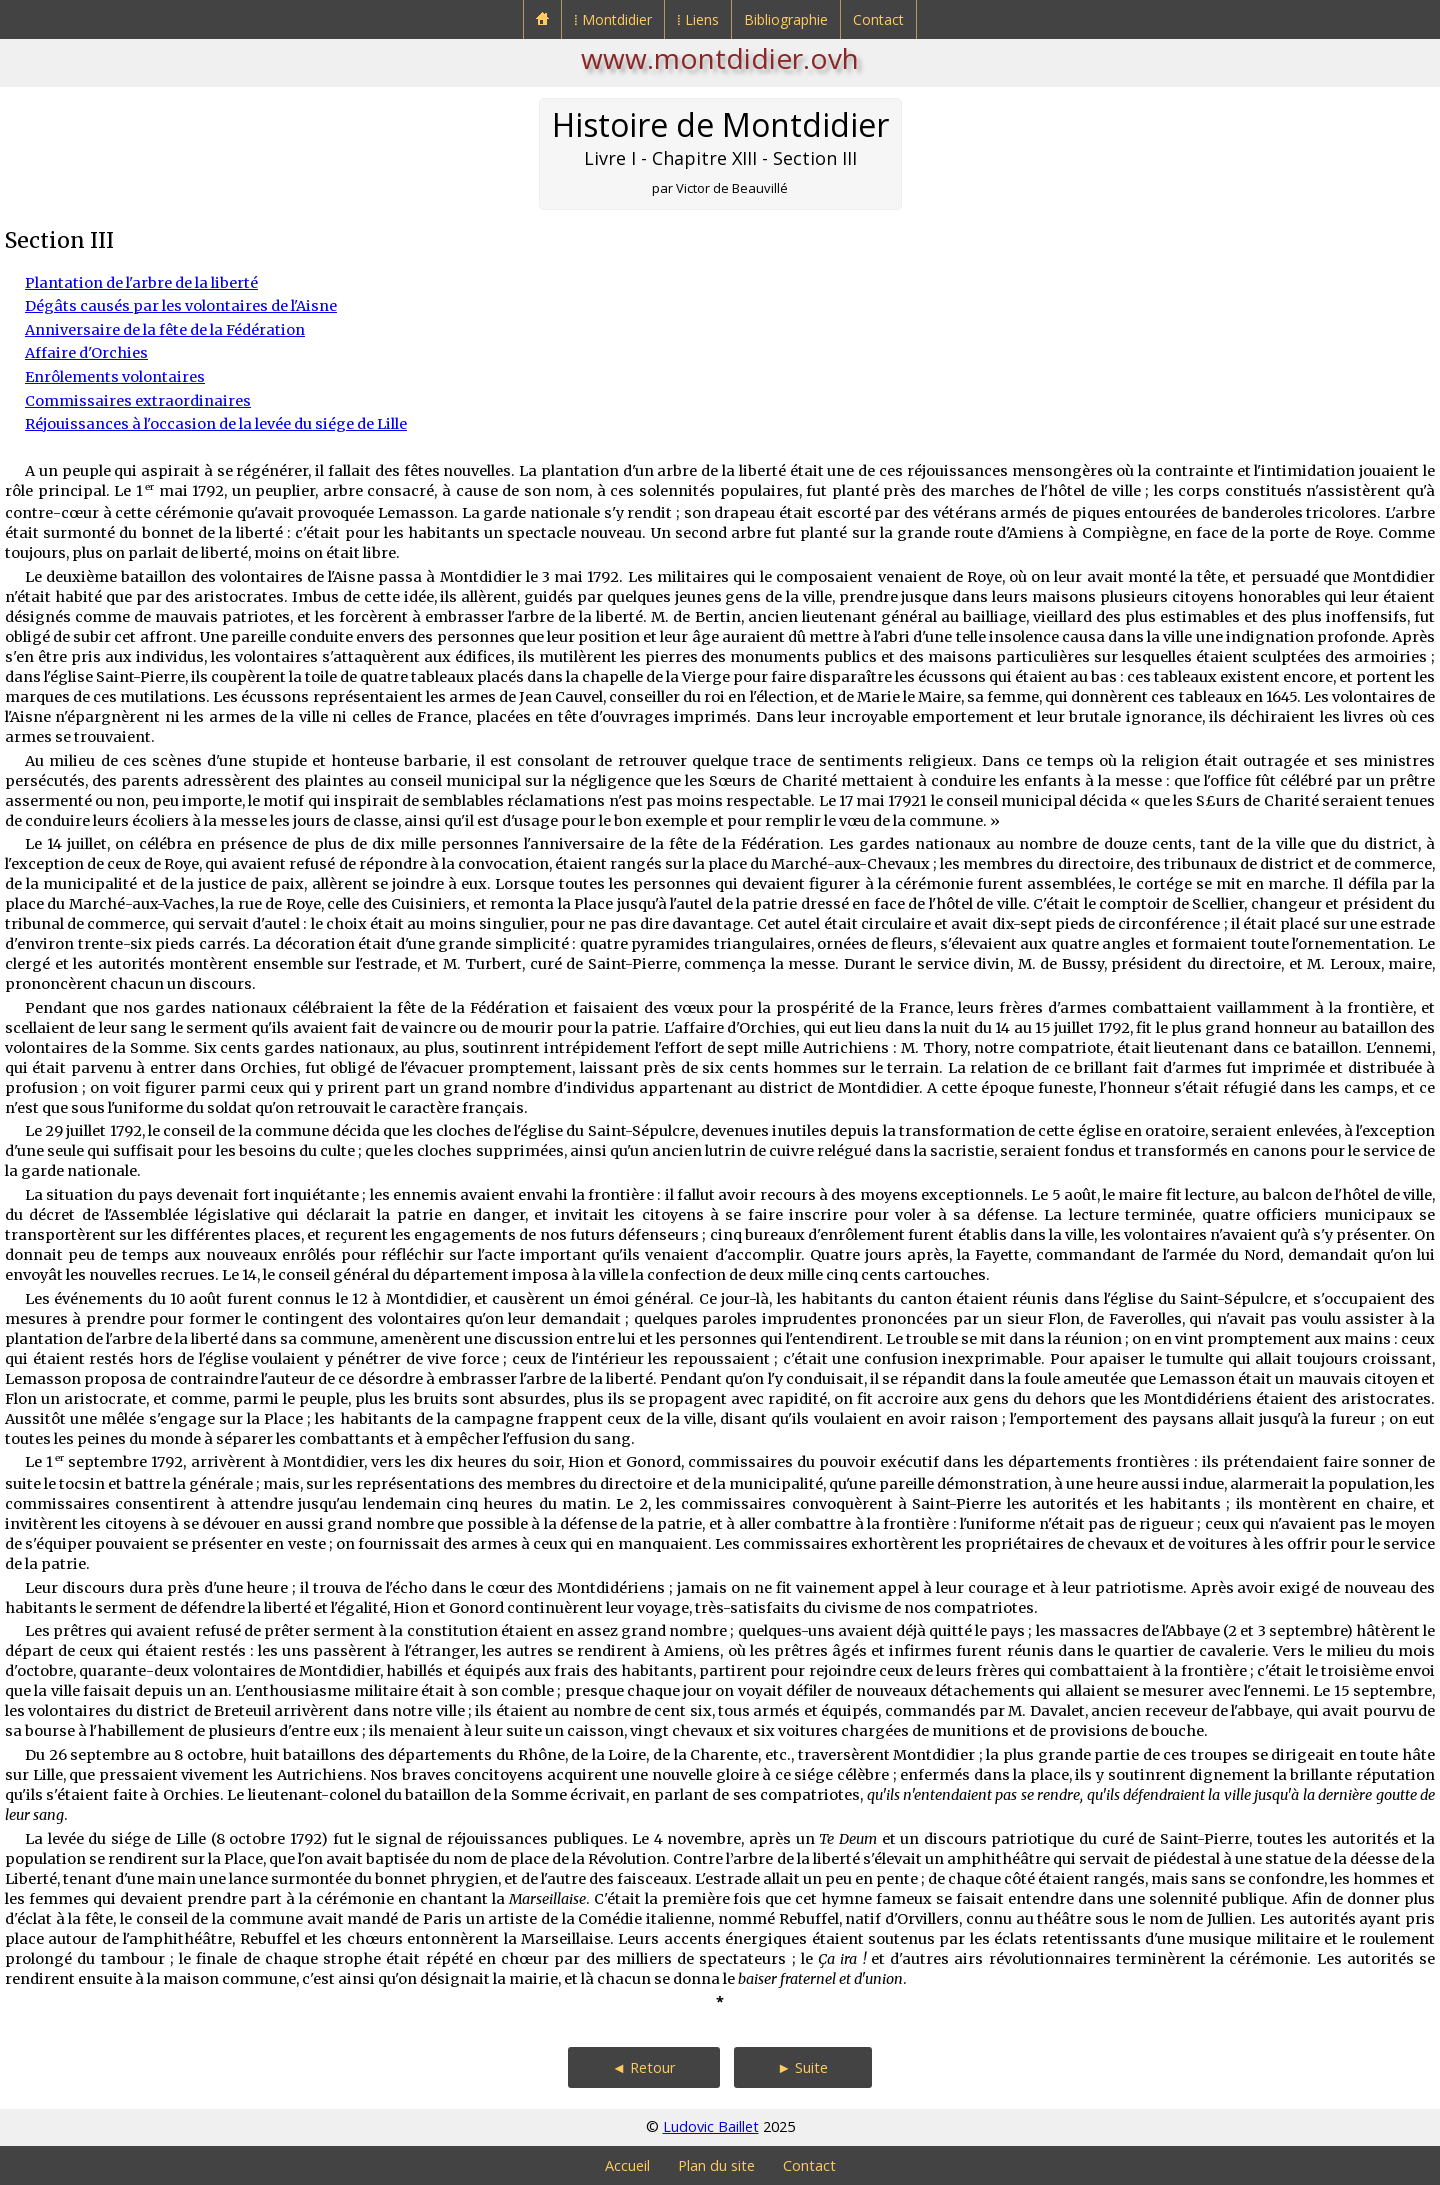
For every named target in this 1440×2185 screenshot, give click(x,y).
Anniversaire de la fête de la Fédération (165, 330)
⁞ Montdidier (613, 19)
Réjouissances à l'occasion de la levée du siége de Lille (216, 424)
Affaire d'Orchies (86, 353)
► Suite (802, 2067)
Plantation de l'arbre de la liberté (141, 283)
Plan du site (716, 2165)
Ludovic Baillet (711, 2126)
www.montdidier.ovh (720, 58)
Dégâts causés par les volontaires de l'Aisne (181, 306)
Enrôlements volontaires (115, 377)
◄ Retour (644, 2067)
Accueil (627, 2165)
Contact (878, 19)
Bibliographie (786, 19)
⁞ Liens (698, 19)
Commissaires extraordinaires (138, 401)
